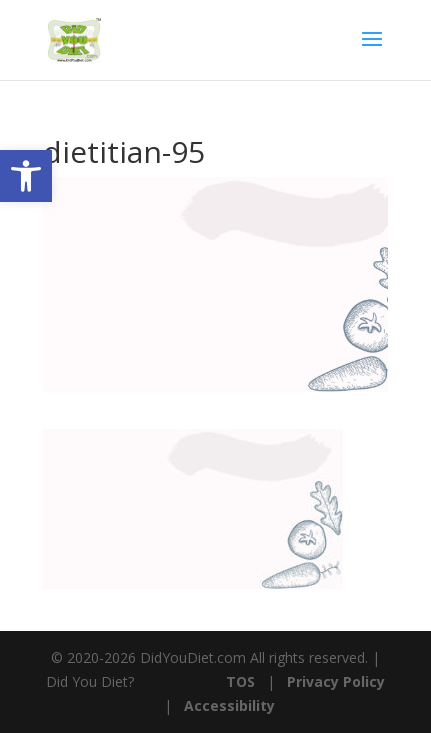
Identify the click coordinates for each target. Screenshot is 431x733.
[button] (26, 176)
